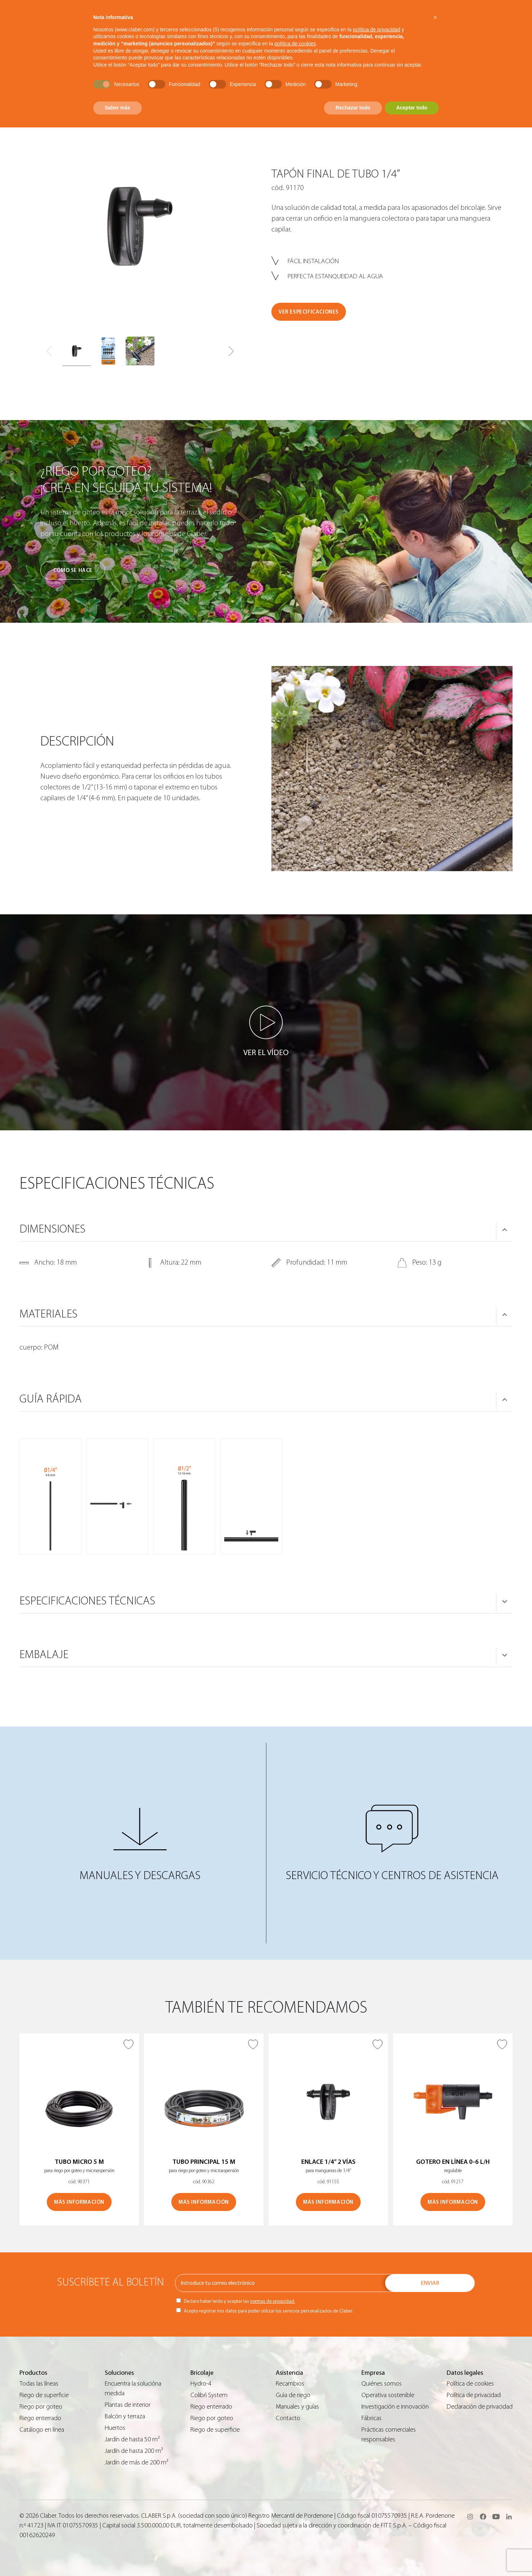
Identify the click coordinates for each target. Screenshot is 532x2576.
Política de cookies (470, 2383)
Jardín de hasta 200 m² (134, 2451)
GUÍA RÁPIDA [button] (50, 1398)
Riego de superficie (44, 2395)
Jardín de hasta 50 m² (132, 2439)
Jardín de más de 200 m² (136, 2462)
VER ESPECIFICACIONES (309, 312)
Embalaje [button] (43, 1654)
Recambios (290, 2383)
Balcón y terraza (125, 2416)
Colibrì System (208, 2395)
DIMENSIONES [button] (52, 1228)
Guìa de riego (293, 2395)
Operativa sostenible (387, 2395)
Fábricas (371, 2418)
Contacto (288, 2418)
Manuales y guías (297, 2406)
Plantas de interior (127, 2405)
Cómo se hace (73, 570)
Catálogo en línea (41, 2429)
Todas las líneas (38, 2383)
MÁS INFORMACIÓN (79, 2202)
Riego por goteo (40, 2406)
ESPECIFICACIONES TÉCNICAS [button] (87, 1600)
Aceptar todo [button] (411, 108)
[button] (231, 351)
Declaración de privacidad (480, 2406)
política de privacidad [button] (376, 29)
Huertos (115, 2428)
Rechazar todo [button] (352, 108)
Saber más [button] (117, 108)
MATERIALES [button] (48, 1313)
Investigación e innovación (395, 2406)
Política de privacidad (474, 2395)
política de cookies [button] (295, 43)
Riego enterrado (40, 2418)
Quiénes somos (381, 2383)
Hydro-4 (200, 2383)
